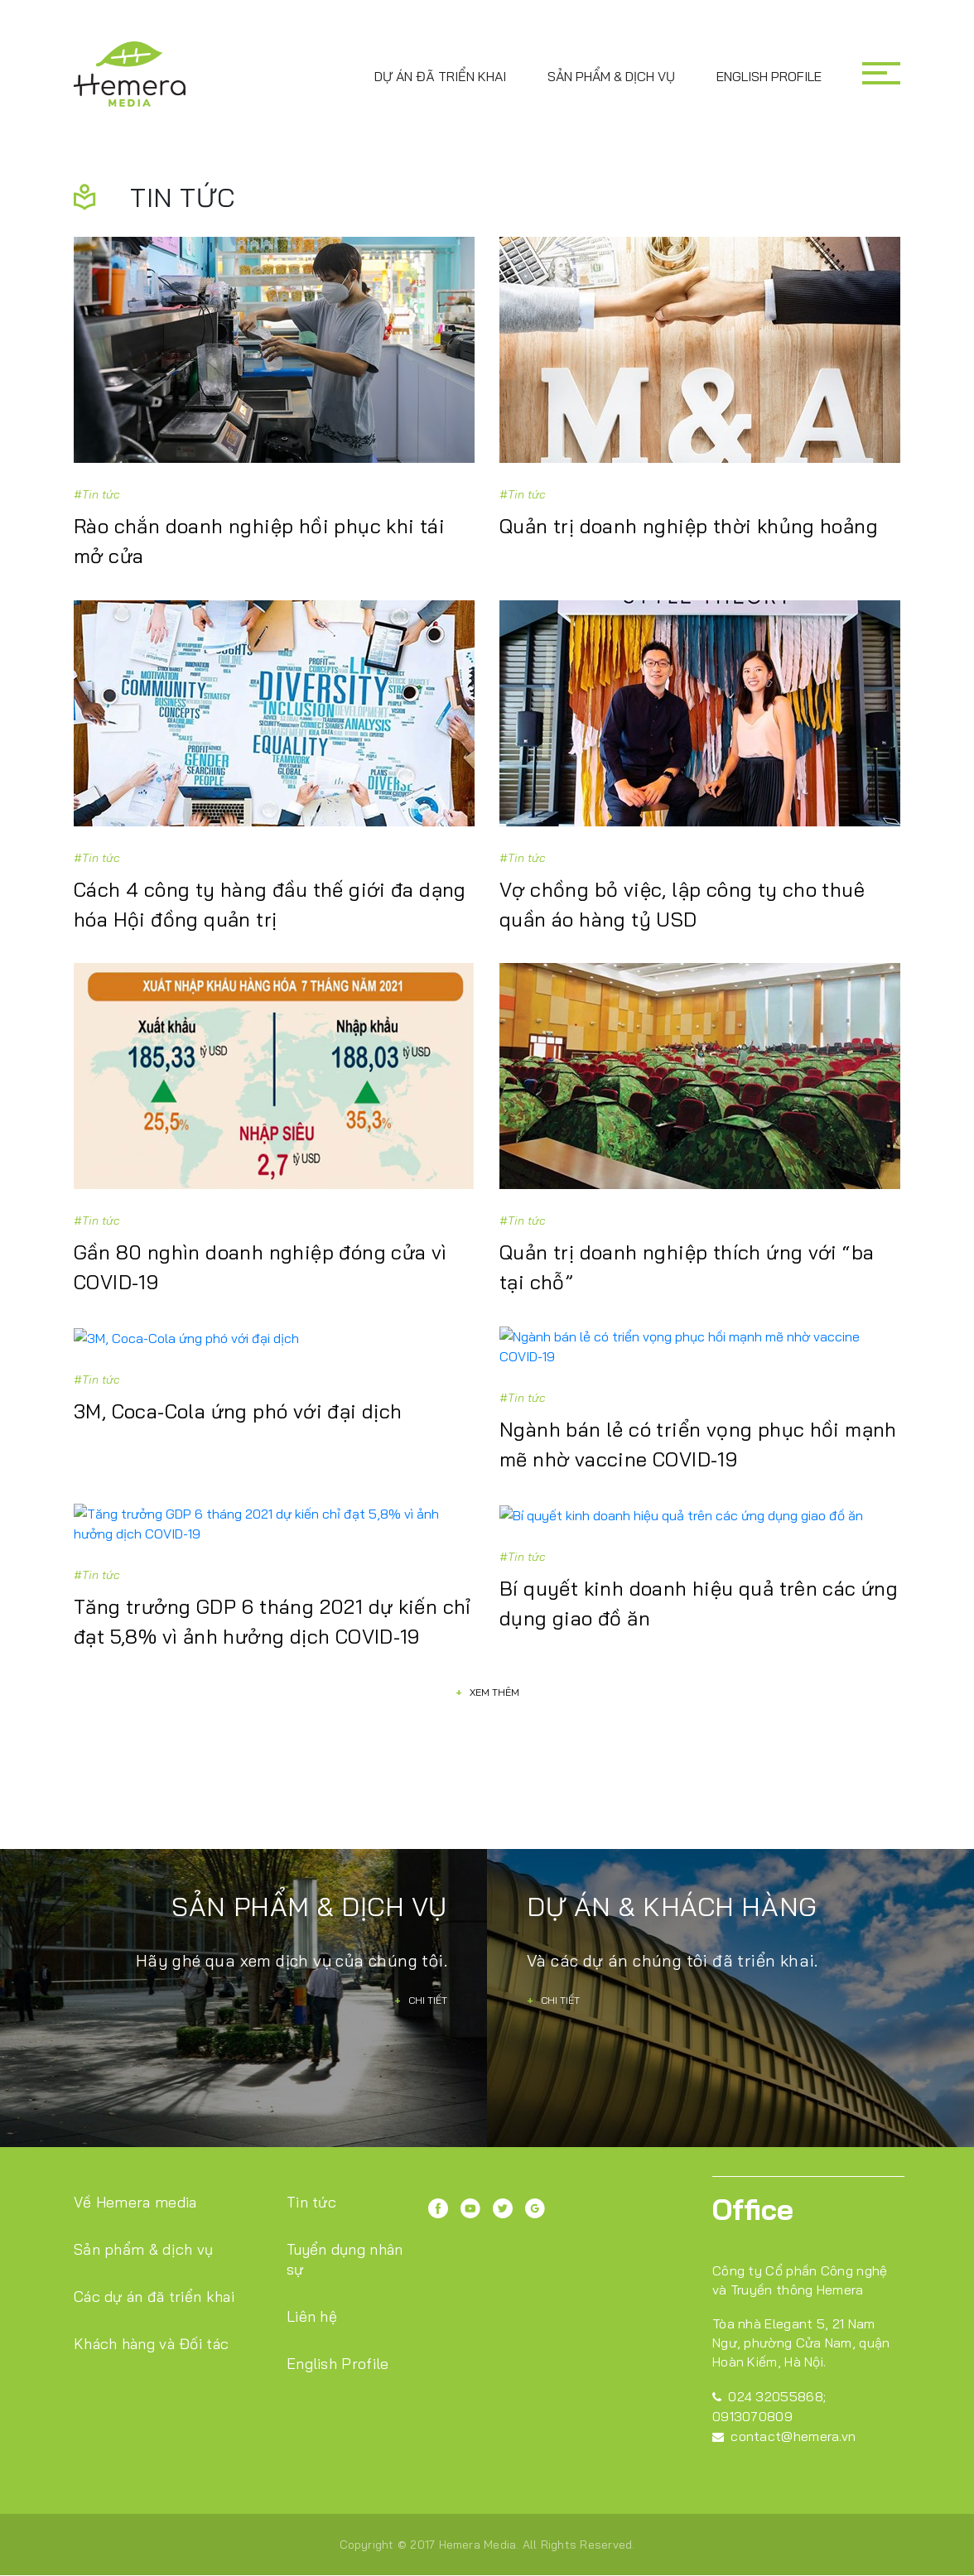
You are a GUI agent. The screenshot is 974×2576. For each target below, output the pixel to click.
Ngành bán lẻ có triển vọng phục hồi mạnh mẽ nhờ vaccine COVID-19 (698, 1426)
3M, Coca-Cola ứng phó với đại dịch (238, 1411)
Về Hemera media (135, 2163)
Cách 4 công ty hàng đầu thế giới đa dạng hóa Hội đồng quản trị (270, 905)
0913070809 (752, 2377)
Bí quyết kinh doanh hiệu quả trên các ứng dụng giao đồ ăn (698, 1583)
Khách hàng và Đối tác (151, 2304)
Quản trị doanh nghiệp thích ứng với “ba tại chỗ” (687, 1268)
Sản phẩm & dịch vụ (611, 76)
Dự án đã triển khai (440, 76)
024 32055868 (767, 2357)
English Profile (769, 76)
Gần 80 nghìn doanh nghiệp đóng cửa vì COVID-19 (260, 1268)
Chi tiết (420, 1961)
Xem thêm (487, 1653)
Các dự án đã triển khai (154, 2257)
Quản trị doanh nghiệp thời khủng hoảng (688, 526)
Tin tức (312, 2163)
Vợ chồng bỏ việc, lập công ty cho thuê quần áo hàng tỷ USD (682, 905)
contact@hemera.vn (784, 2397)
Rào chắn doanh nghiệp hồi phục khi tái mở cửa (259, 541)
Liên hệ (312, 2277)
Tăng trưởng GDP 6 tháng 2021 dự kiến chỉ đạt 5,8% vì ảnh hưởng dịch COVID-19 (272, 1583)
